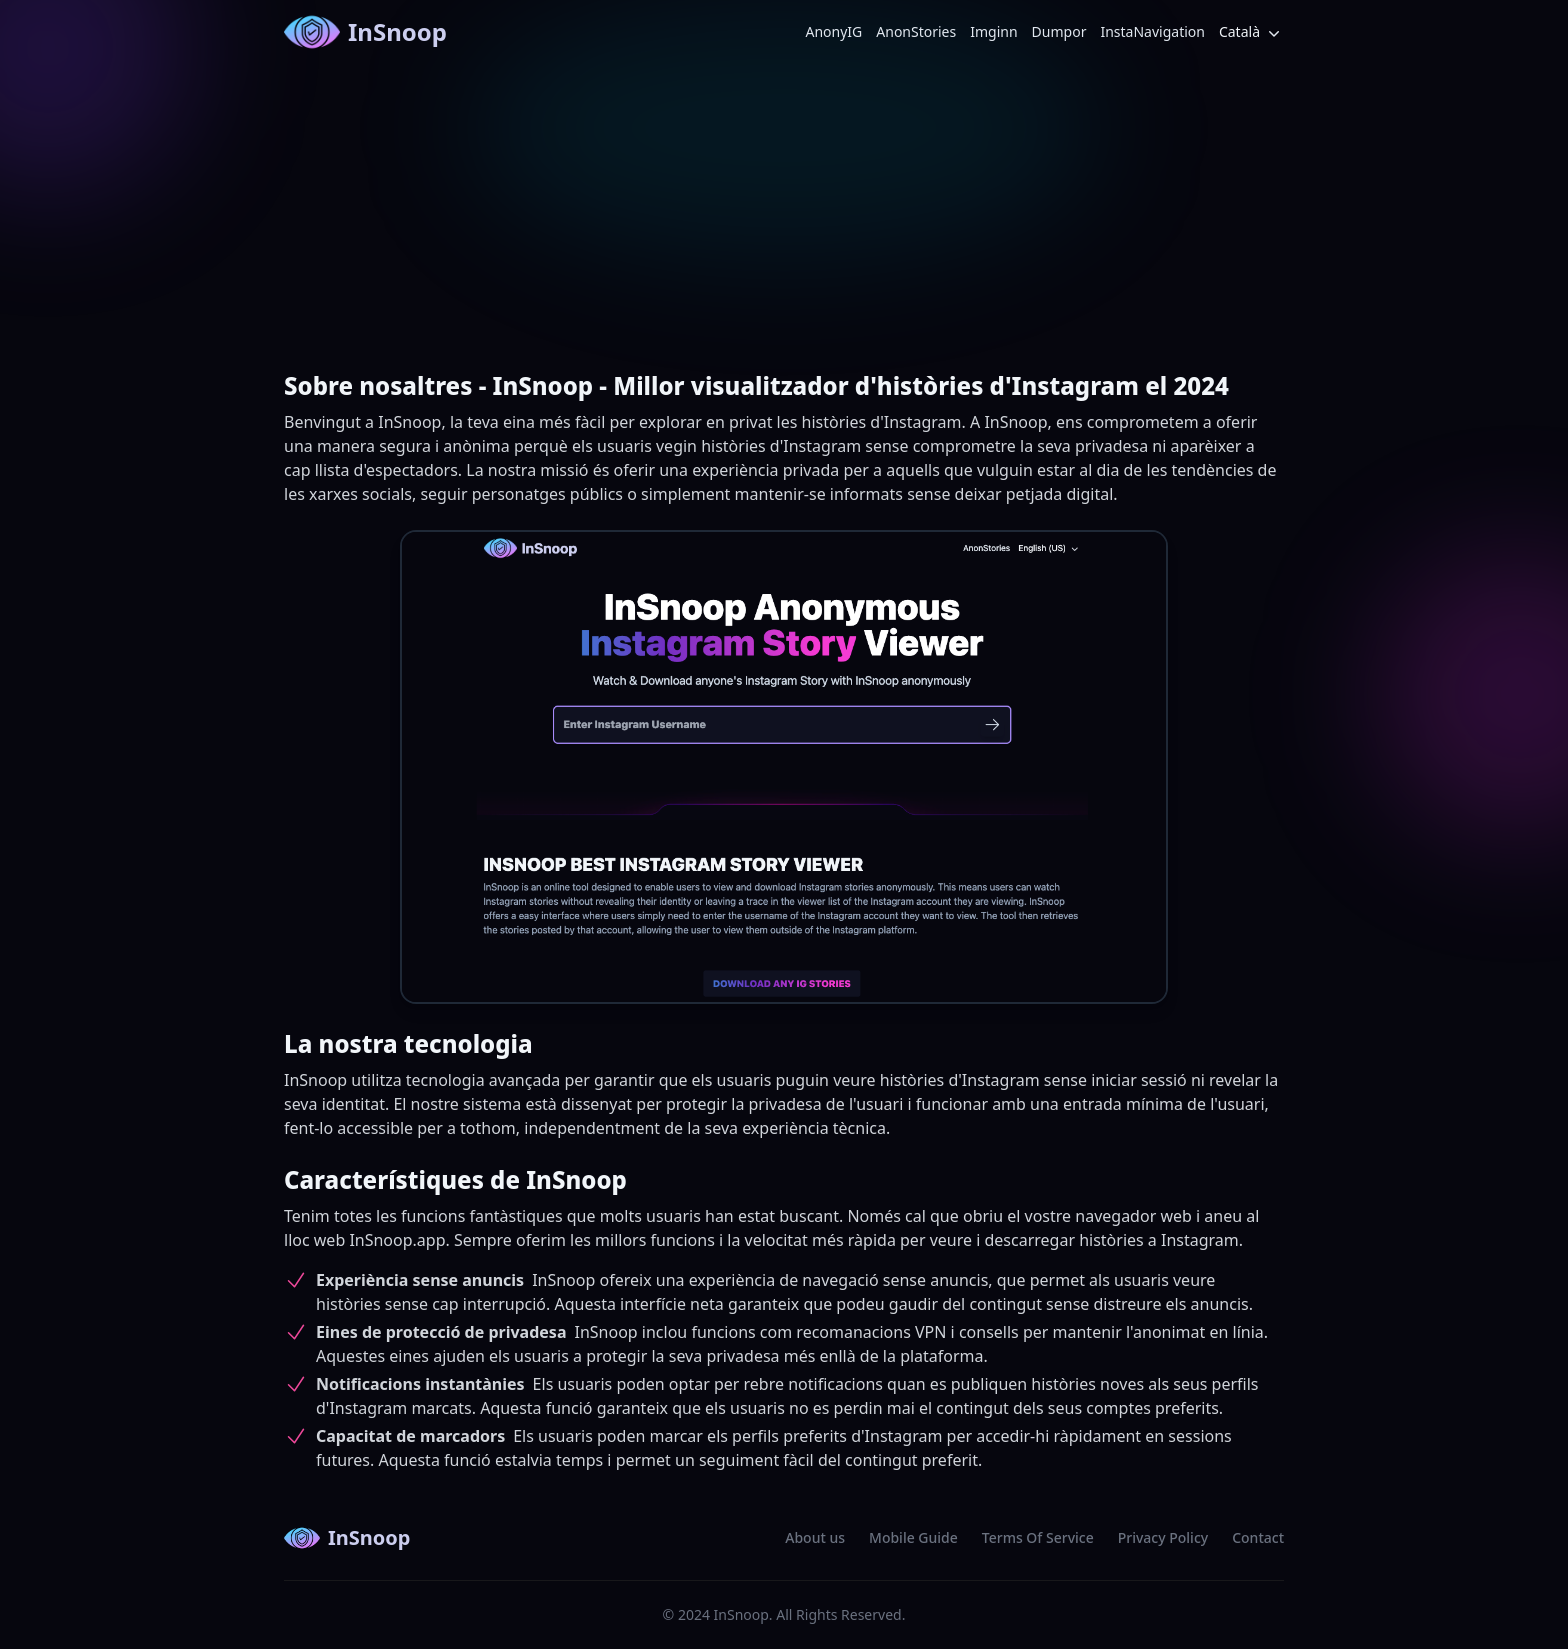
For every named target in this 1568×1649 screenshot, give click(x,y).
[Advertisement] (784, 214)
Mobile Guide (913, 1537)
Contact (1258, 1537)
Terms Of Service (1038, 1537)
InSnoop (365, 32)
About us (815, 1537)
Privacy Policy (1163, 1537)
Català (1251, 32)
